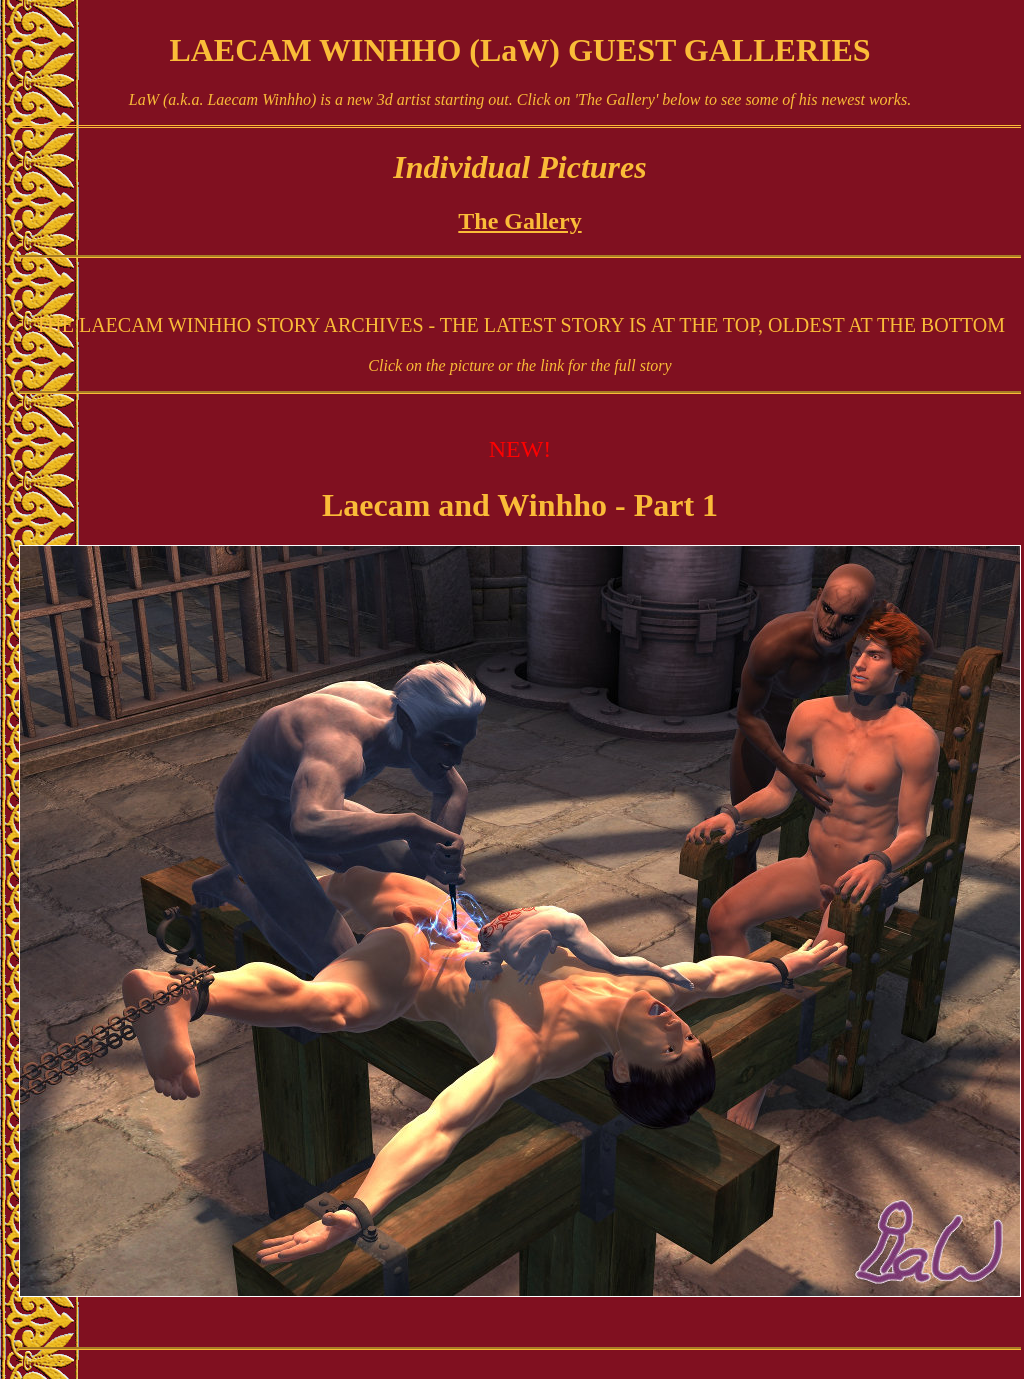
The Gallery (519, 221)
